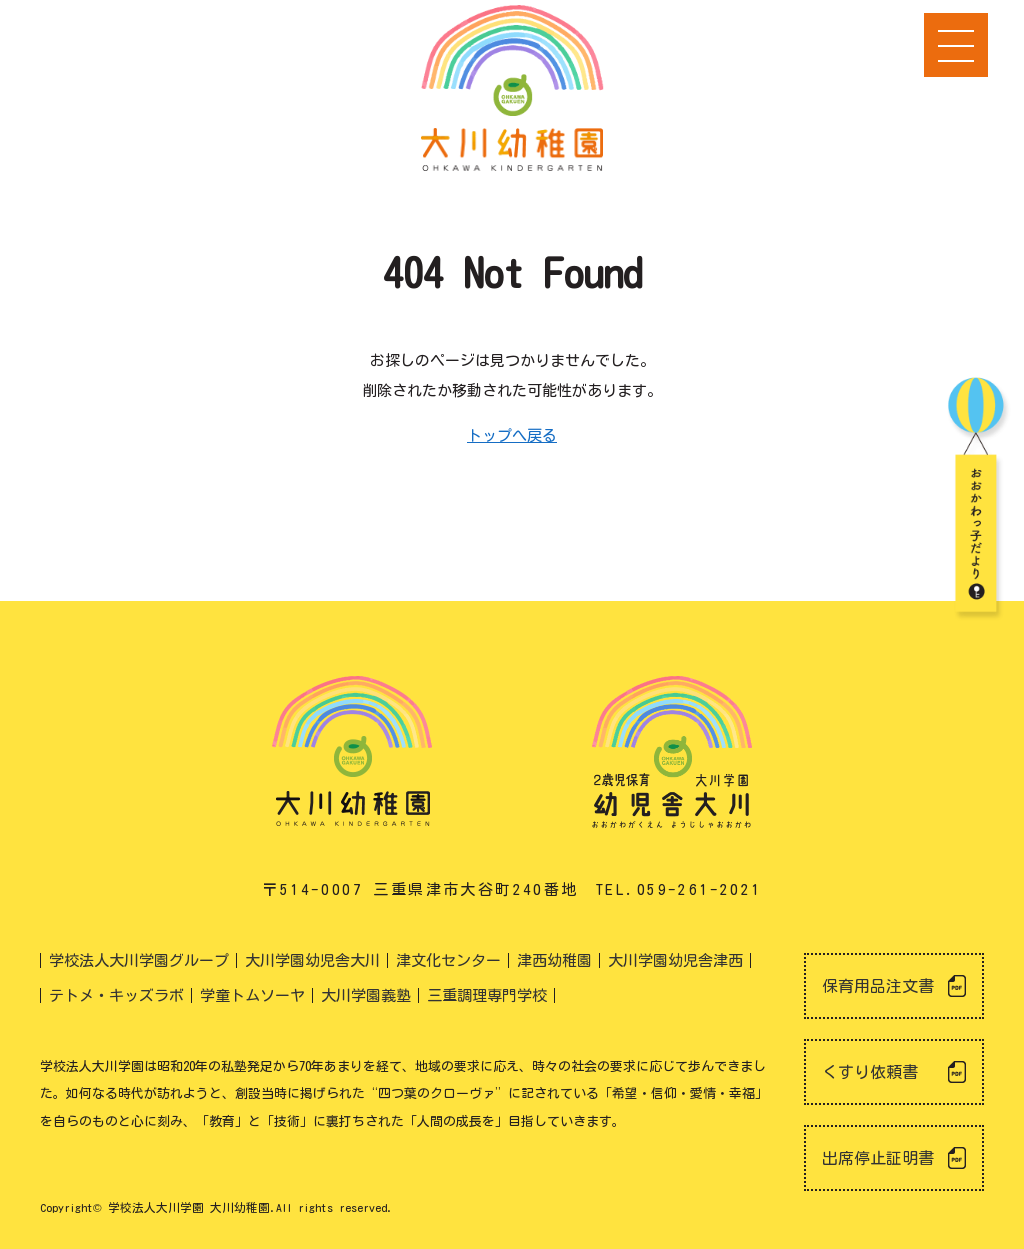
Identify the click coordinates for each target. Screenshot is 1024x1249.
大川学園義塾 (366, 995)
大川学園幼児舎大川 (312, 960)
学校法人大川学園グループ (139, 960)
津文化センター (448, 960)
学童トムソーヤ (252, 995)
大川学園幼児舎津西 (675, 960)
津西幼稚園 (554, 960)
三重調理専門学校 (487, 995)
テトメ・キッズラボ (116, 995)
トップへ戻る (512, 435)
